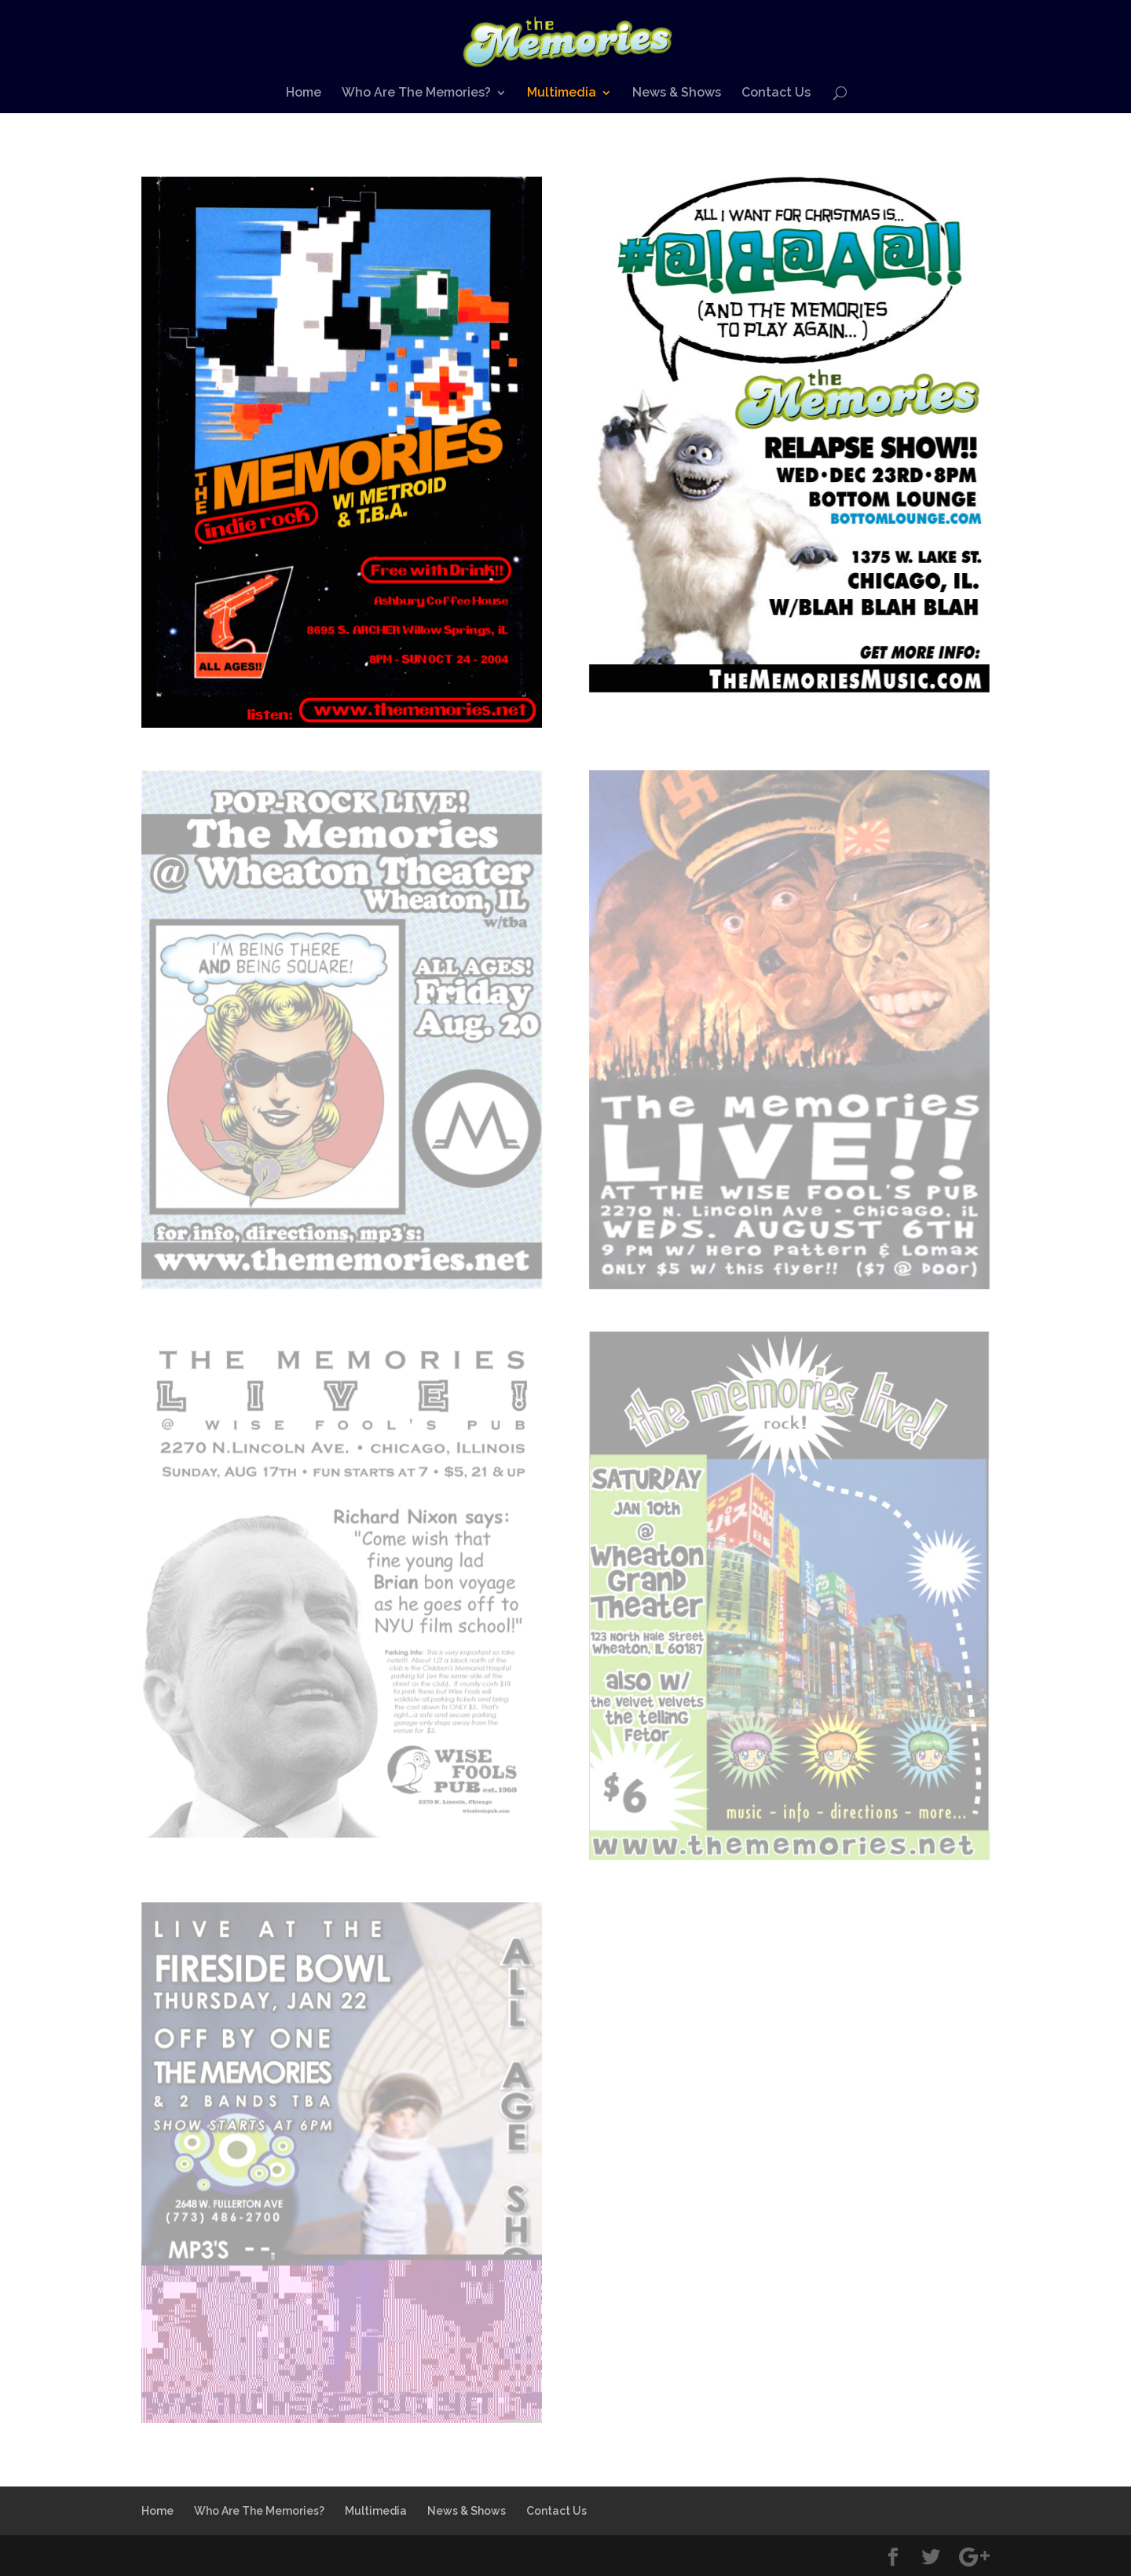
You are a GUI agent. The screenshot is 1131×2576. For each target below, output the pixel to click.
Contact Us (776, 93)
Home (303, 93)
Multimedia (561, 93)
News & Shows (676, 93)
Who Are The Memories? (416, 93)
